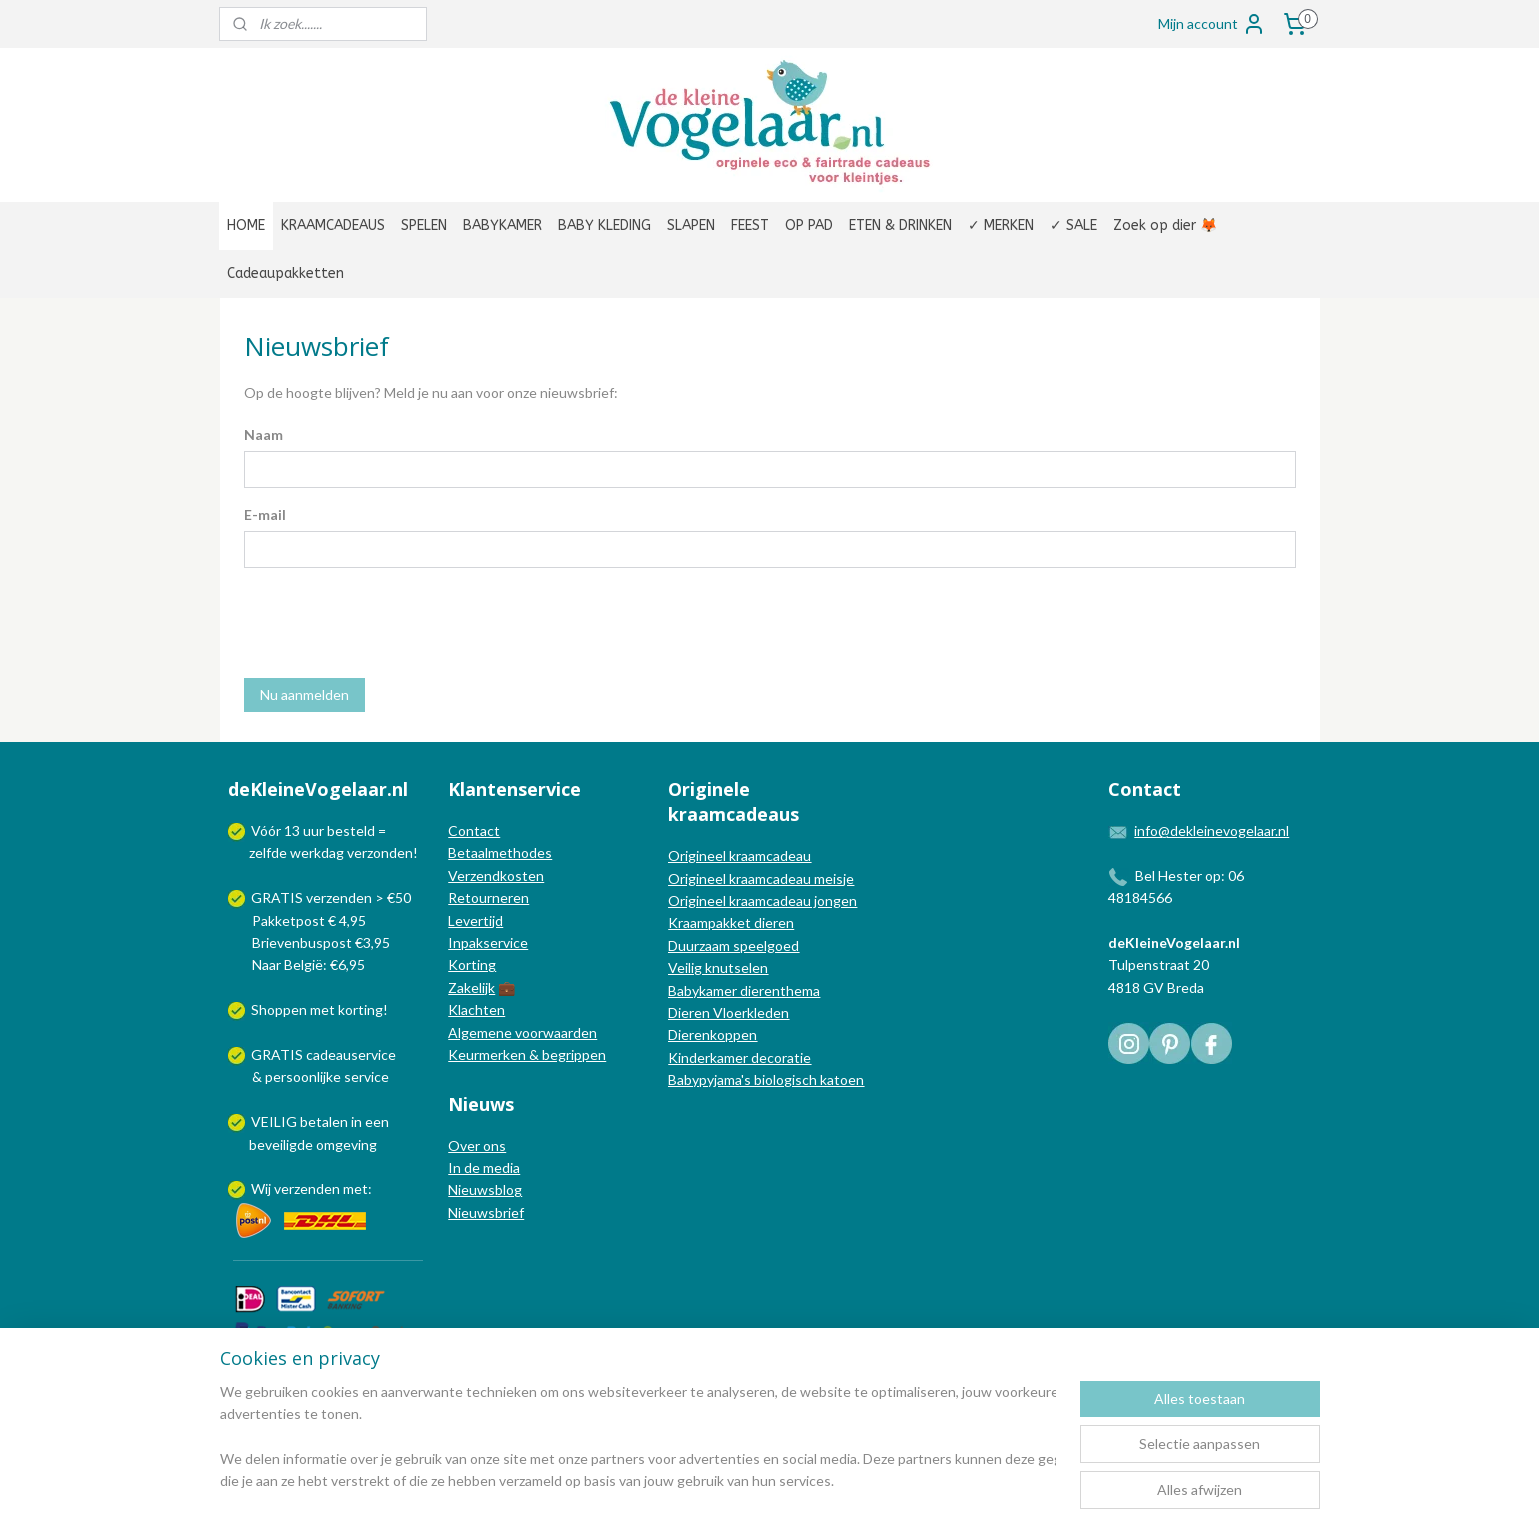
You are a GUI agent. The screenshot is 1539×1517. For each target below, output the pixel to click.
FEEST (750, 225)
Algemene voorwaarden (522, 1032)
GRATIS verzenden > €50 (331, 897)
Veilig (686, 967)
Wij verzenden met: (311, 1188)
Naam (262, 434)
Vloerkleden (749, 1012)
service (365, 1076)
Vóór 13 (277, 830)
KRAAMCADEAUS (333, 225)
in (356, 1121)
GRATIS (278, 1054)
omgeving (346, 1144)
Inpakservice (488, 942)
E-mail (264, 514)
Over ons (477, 1145)
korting (360, 1009)
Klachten (476, 1009)
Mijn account (1212, 24)
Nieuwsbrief (486, 1212)
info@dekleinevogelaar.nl (1211, 830)
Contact (474, 830)
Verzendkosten (496, 875)
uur (313, 830)
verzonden (380, 852)
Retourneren (488, 897)
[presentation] (395, 623)
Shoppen (279, 1009)
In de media (484, 1167)
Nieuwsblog (485, 1189)
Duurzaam (700, 945)
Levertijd (475, 920)
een (377, 1121)
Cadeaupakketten (285, 273)
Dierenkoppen (712, 1034)
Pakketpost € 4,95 (298, 920)
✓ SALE (1073, 225)
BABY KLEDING (604, 225)
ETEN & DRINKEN (900, 225)
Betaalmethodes (500, 852)
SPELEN (424, 225)
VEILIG (275, 1121)
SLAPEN (691, 225)
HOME (246, 225)
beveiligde (281, 1144)
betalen (324, 1121)
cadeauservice (351, 1054)
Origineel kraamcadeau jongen (762, 900)
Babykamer (702, 990)
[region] (638, 1438)
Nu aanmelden (303, 694)
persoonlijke (303, 1076)
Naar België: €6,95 (308, 964)
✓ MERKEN (1001, 225)
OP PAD (809, 225)
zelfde (268, 852)
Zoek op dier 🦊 (1165, 225)
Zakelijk (471, 987)
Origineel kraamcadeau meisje (761, 878)
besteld (351, 830)
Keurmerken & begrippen (527, 1054)
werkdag (317, 852)
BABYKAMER (502, 225)
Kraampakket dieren (731, 922)
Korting (472, 964)
